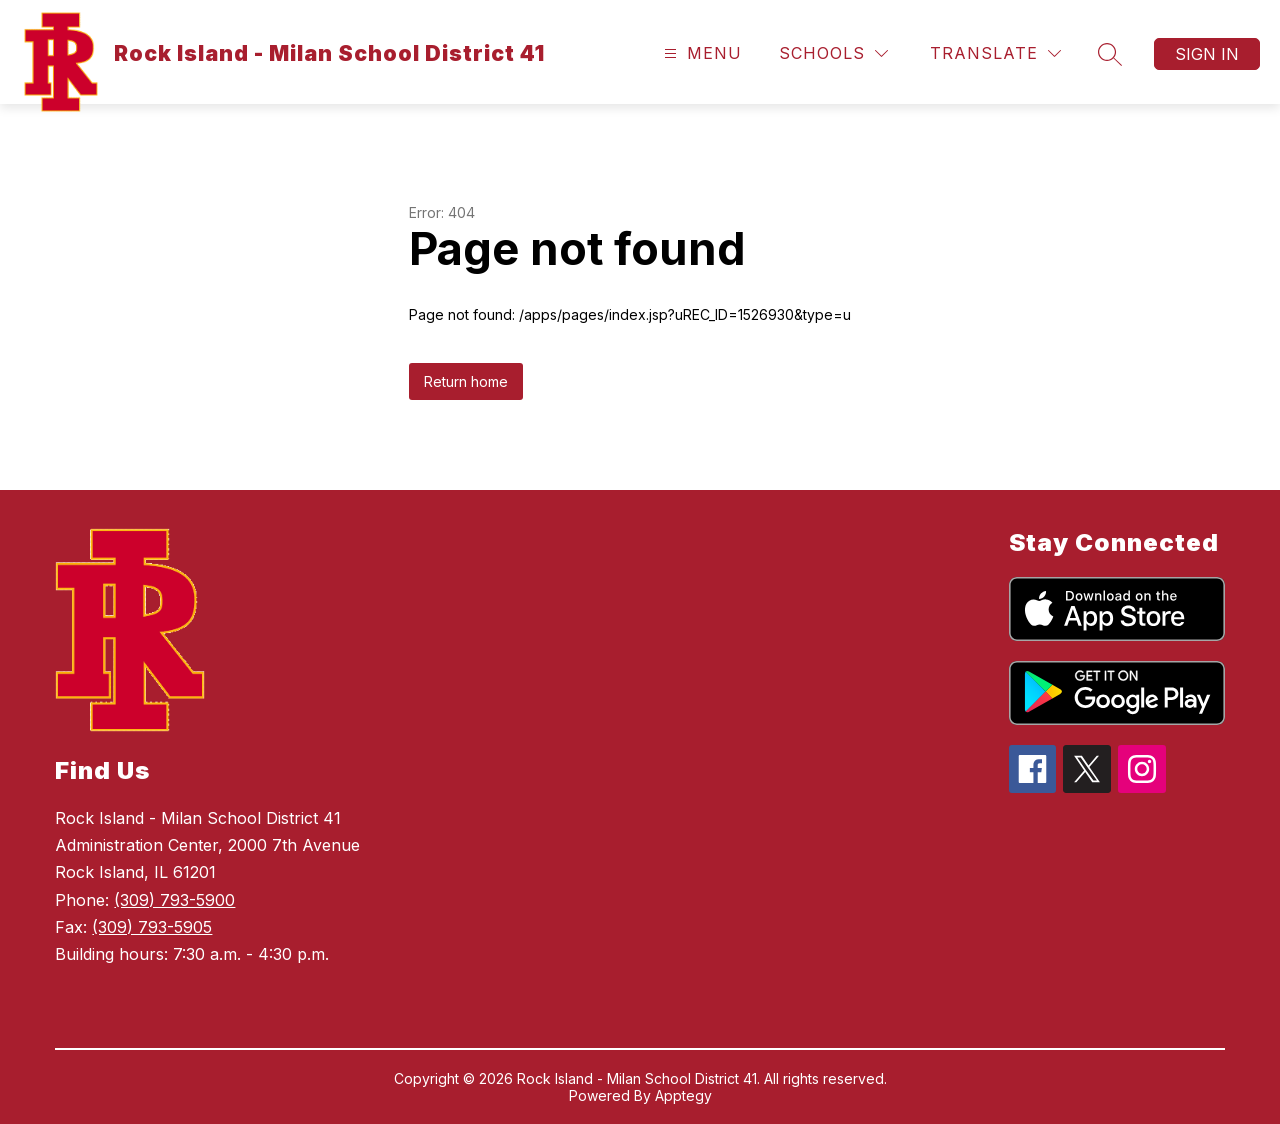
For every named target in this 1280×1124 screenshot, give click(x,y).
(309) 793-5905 (152, 927)
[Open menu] (700, 53)
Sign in (1207, 54)
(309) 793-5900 (174, 900)
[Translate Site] (995, 53)
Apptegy (683, 1095)
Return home (466, 381)
